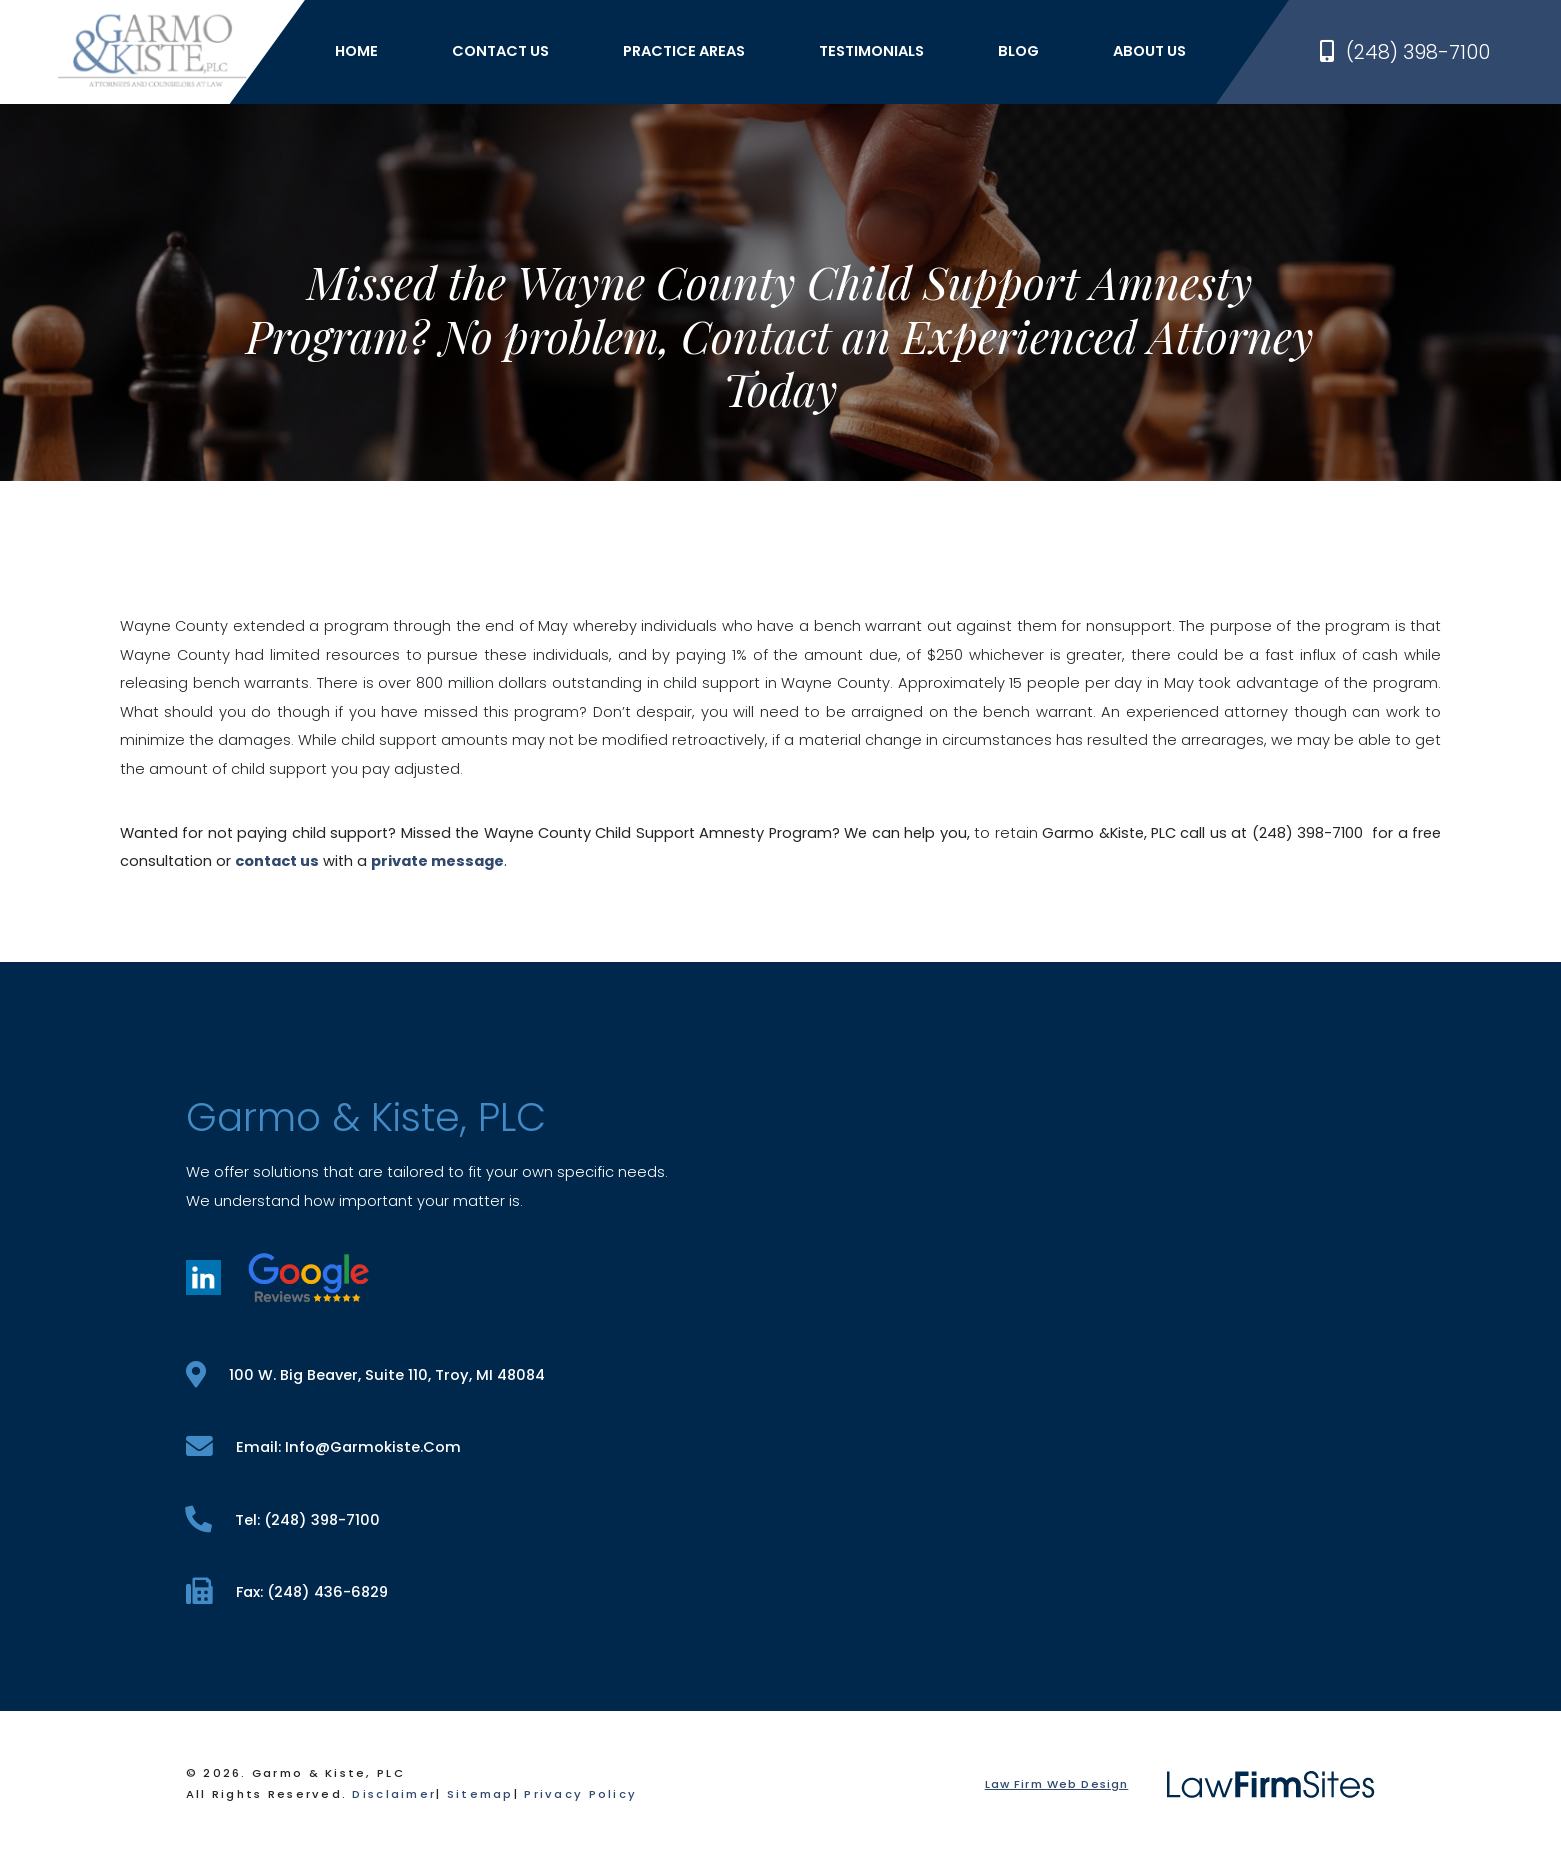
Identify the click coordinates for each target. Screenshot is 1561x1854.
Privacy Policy (580, 1794)
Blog (1018, 51)
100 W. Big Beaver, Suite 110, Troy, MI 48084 (365, 1374)
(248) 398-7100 (1405, 52)
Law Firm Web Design (1057, 1784)
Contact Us (500, 51)
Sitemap (480, 1794)
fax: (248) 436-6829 (287, 1591)
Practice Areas (684, 51)
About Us (1149, 51)
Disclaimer (394, 1794)
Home (356, 51)
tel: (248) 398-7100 (283, 1519)
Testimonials (871, 51)
